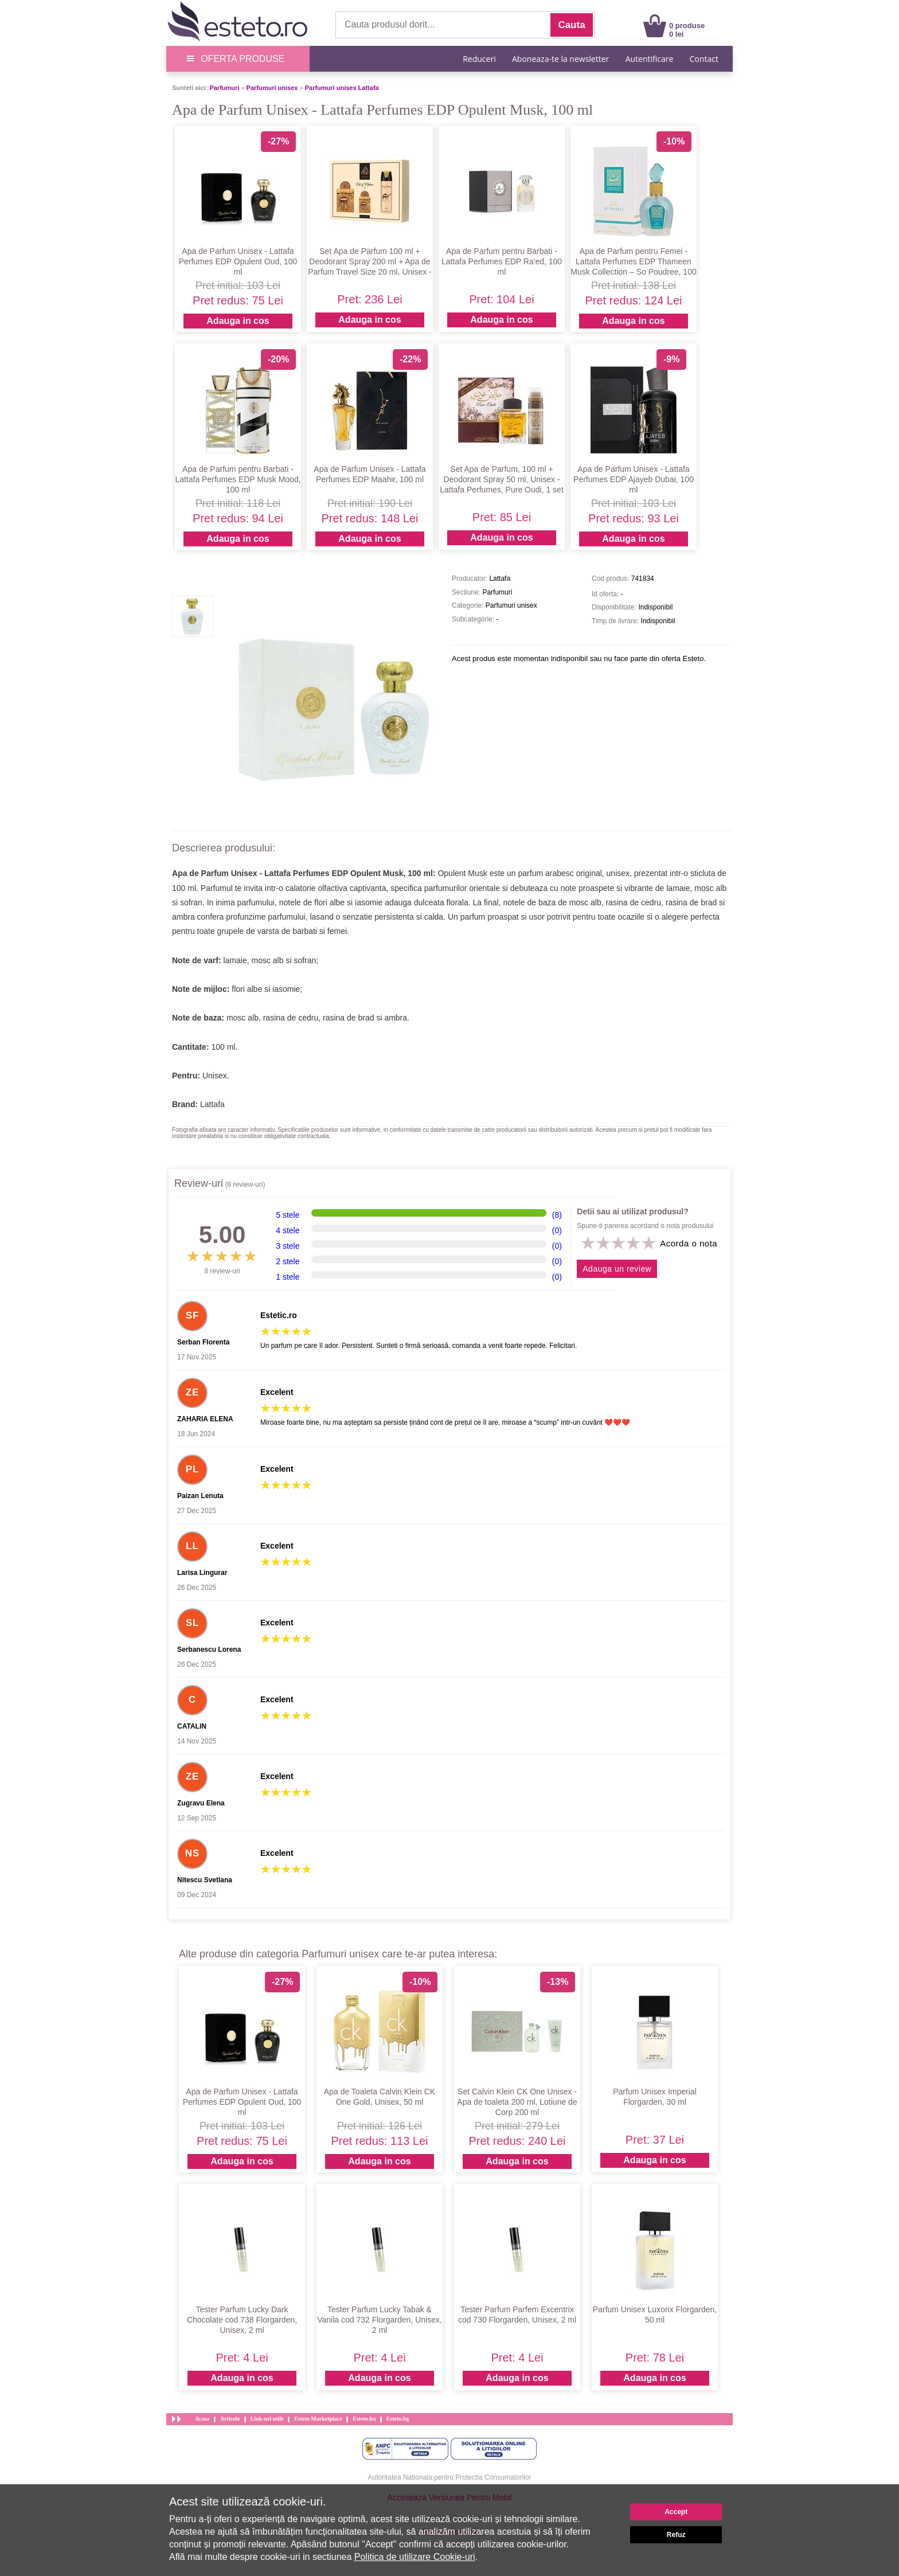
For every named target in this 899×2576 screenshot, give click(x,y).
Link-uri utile (267, 2418)
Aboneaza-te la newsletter (560, 58)
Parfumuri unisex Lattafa (342, 87)
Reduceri (479, 58)
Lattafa (212, 1104)
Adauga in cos (237, 321)
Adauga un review (617, 1268)
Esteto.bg (397, 2418)
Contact (704, 58)
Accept (676, 2512)
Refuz (676, 2535)
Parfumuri (224, 87)
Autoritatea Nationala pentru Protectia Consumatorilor (449, 2477)
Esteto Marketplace (318, 2418)
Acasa (202, 2418)
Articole (230, 2418)
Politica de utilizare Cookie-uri (414, 2557)
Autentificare (650, 58)
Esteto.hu (364, 2418)
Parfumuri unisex (272, 87)
